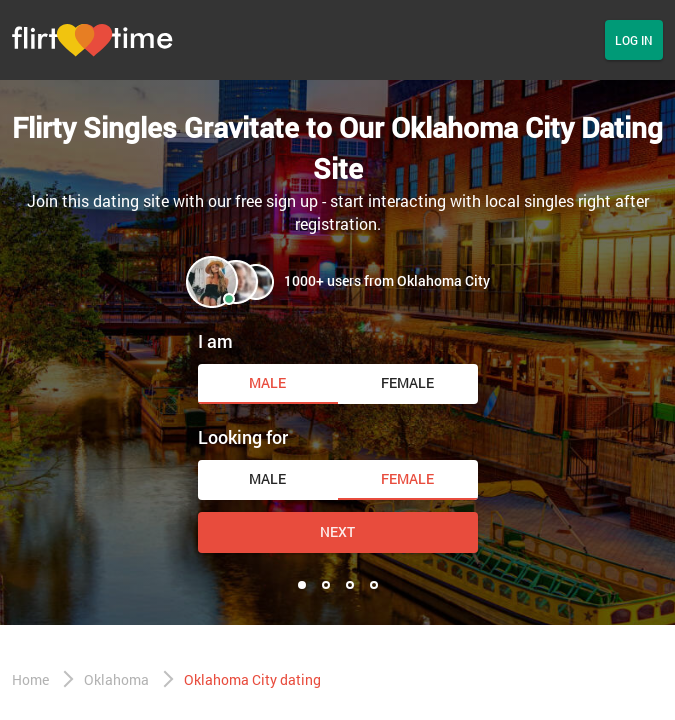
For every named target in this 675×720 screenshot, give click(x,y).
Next (337, 531)
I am (215, 341)
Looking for (243, 437)
